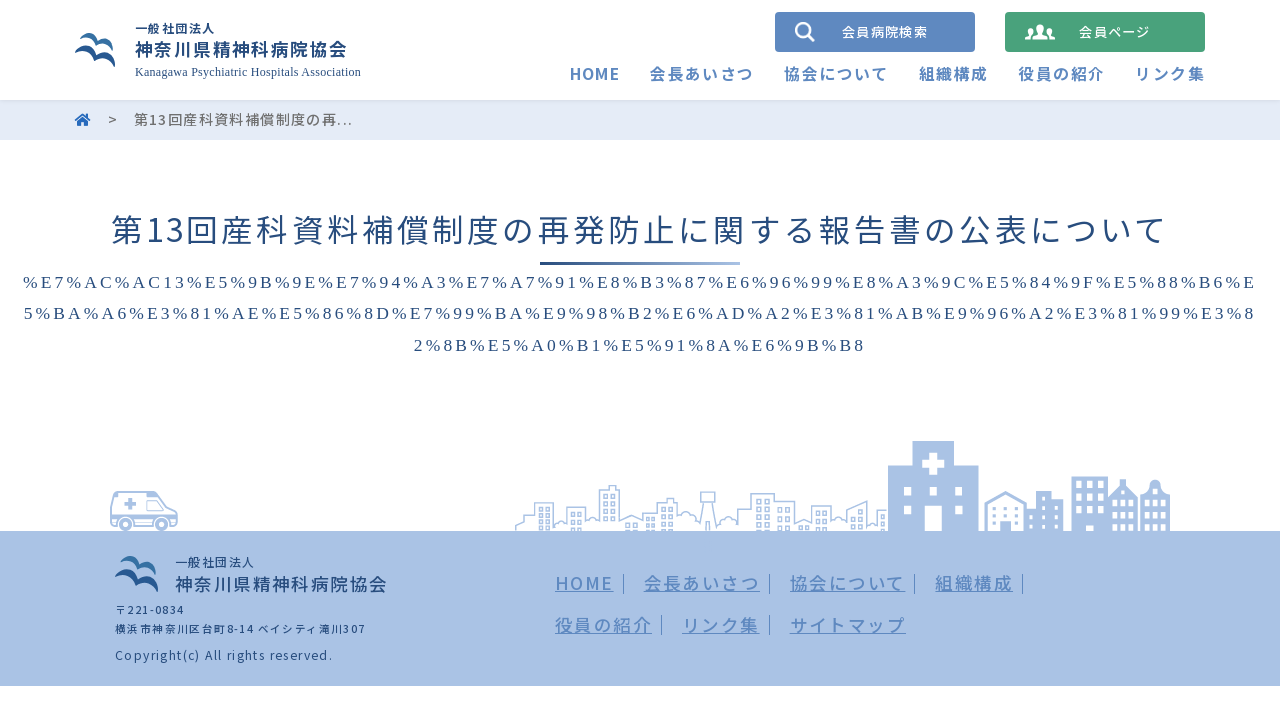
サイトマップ (848, 624)
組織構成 (954, 73)
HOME (594, 73)
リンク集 (1170, 73)
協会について (836, 73)
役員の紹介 (1061, 73)
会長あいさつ (702, 73)
